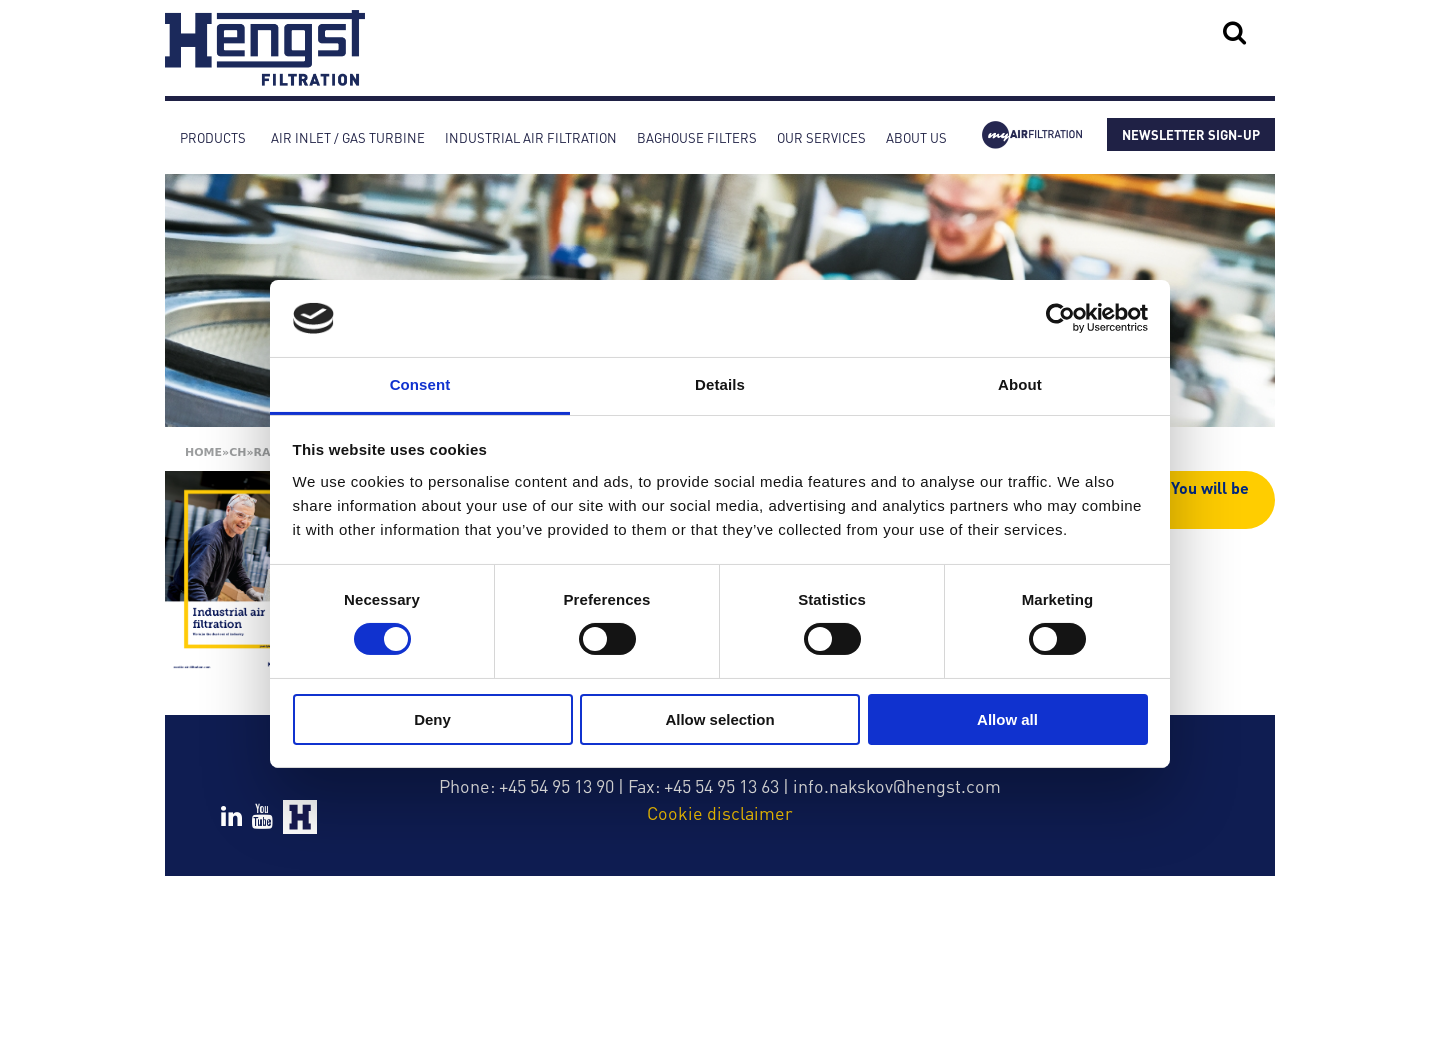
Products (213, 137)
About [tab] (1020, 384)
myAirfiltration (1032, 137)
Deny (432, 719)
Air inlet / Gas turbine (348, 137)
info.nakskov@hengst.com (897, 785)
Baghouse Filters (697, 137)
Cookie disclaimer (720, 812)
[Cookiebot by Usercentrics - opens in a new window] (1060, 318)
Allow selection (719, 719)
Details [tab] (720, 384)
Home (203, 452)
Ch (237, 452)
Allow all (1007, 719)
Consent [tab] (420, 384)
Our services (821, 137)
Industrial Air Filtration (531, 137)
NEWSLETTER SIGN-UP (1191, 134)
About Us (916, 137)
